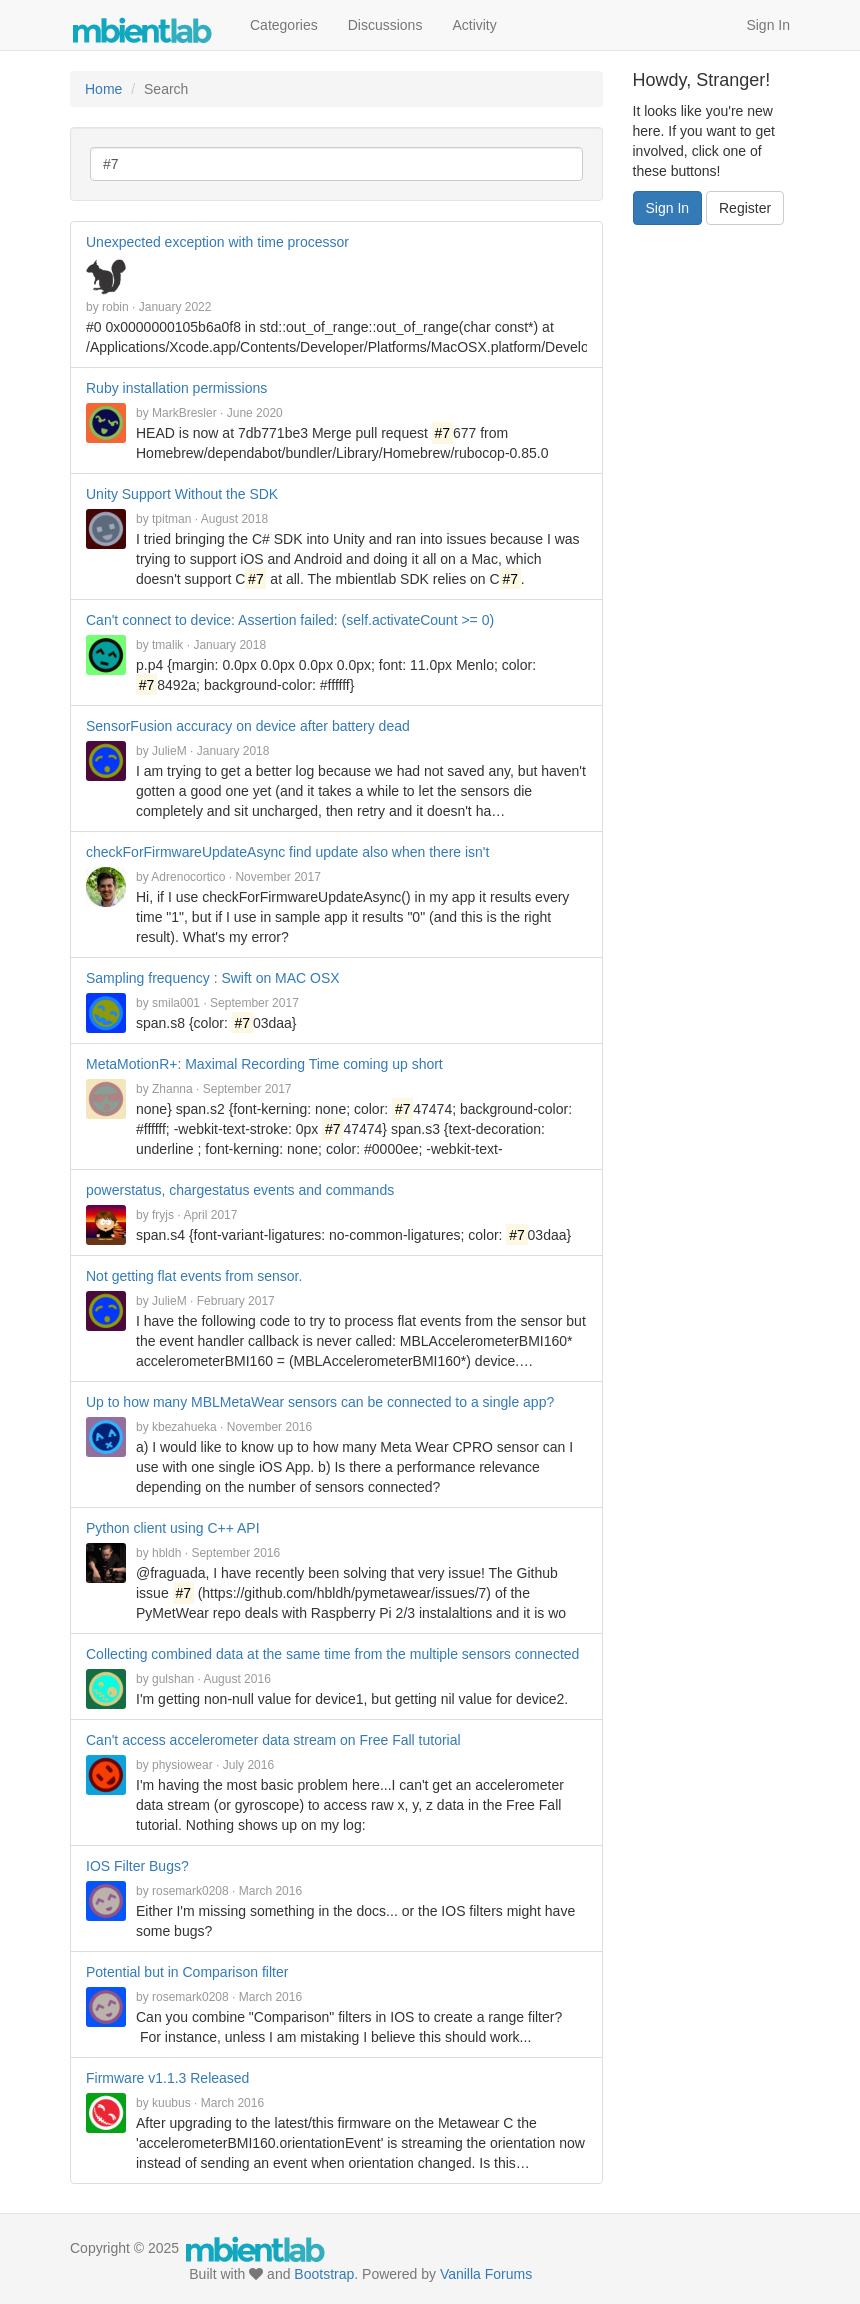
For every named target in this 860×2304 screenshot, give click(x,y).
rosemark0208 (190, 1891)
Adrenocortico (188, 877)
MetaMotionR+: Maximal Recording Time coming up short (264, 1064)
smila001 (176, 1003)
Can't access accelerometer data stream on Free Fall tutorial (273, 1740)
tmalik (167, 645)
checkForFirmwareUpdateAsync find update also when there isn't (287, 852)
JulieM (169, 751)
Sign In (768, 25)
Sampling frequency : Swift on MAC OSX (213, 978)
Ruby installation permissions (176, 388)
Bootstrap (324, 2274)
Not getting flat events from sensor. (194, 1276)
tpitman (171, 519)
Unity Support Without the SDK (182, 494)
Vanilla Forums (486, 2274)
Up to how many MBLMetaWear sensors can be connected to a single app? (320, 1402)
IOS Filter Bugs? (137, 1866)
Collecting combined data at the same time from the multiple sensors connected (332, 1654)
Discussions (385, 25)
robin (115, 307)
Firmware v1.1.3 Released (167, 2078)
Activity (474, 25)
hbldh (166, 1553)
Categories (284, 25)
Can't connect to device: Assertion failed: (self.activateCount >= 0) (290, 620)
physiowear (182, 1765)
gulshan (173, 1679)
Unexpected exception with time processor (217, 242)
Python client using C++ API (173, 1528)
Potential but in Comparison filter (187, 1972)
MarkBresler (184, 413)
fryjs (163, 1215)
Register (745, 208)
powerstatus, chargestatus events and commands (240, 1190)
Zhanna (172, 1089)
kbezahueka (184, 1427)
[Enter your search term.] (336, 164)
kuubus (171, 2103)
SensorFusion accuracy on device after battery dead (248, 726)
